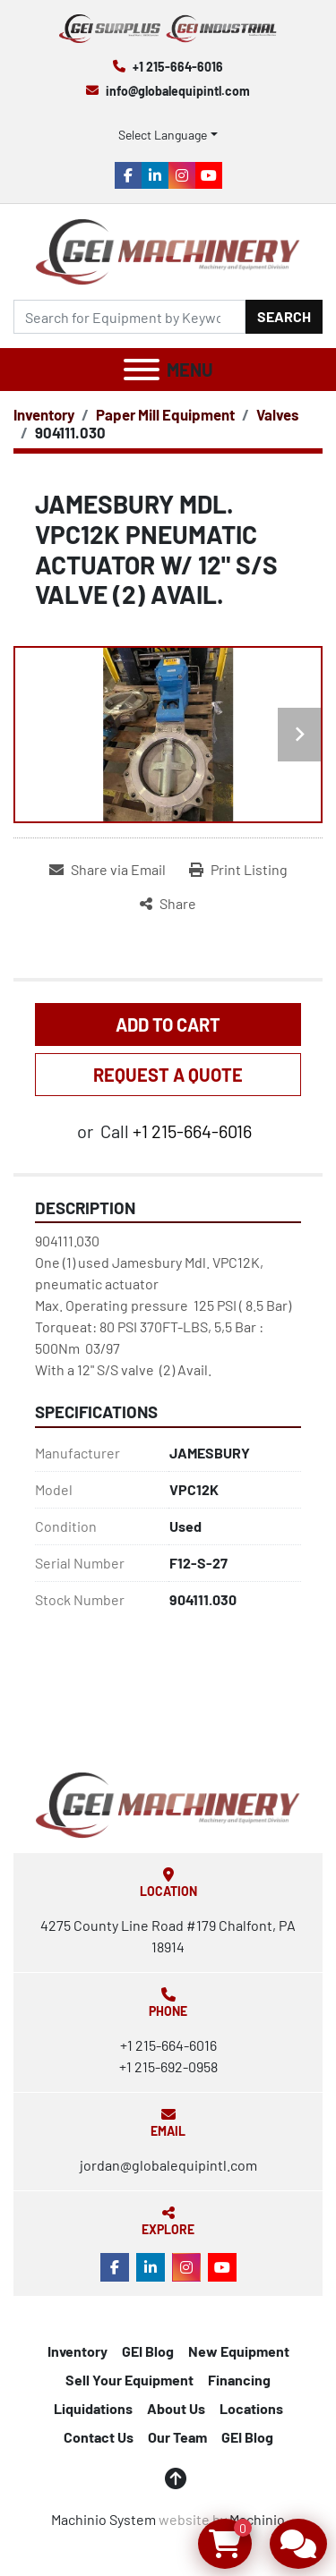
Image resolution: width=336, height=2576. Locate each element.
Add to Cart (168, 1024)
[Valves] (277, 414)
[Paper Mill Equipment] (165, 414)
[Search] (129, 317)
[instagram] (181, 175)
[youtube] (208, 175)
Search (284, 316)
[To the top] (175, 2478)
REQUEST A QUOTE (168, 1074)
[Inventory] (43, 414)
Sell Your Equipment (129, 2379)
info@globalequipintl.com (178, 90)
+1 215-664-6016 (178, 66)
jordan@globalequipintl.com (168, 2164)
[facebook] (128, 175)
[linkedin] (155, 175)
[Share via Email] (107, 870)
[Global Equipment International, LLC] (167, 1802)
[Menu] (141, 369)
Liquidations (93, 2408)
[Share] (168, 904)
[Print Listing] (238, 870)
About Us (176, 2408)
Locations (251, 2408)
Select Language (162, 134)
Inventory (77, 2350)
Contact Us (99, 2436)
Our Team (177, 2436)
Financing (239, 2379)
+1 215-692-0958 (168, 2066)
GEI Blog (148, 2350)
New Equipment (238, 2350)
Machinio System (103, 2519)
